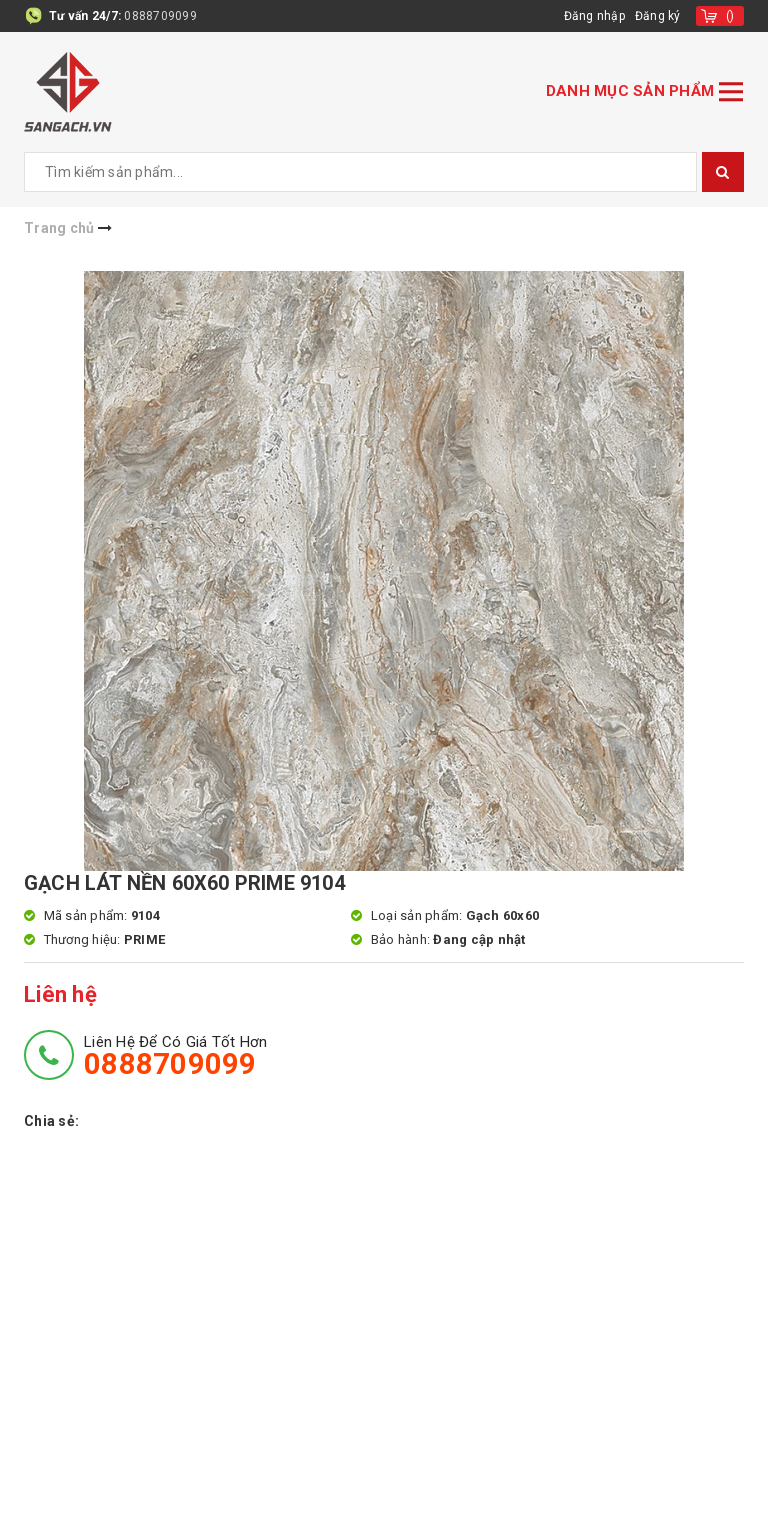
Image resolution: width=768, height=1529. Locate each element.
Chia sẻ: (51, 1121)
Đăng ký (658, 16)
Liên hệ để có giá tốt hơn (175, 1056)
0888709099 (160, 16)
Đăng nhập (594, 16)
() (730, 16)
